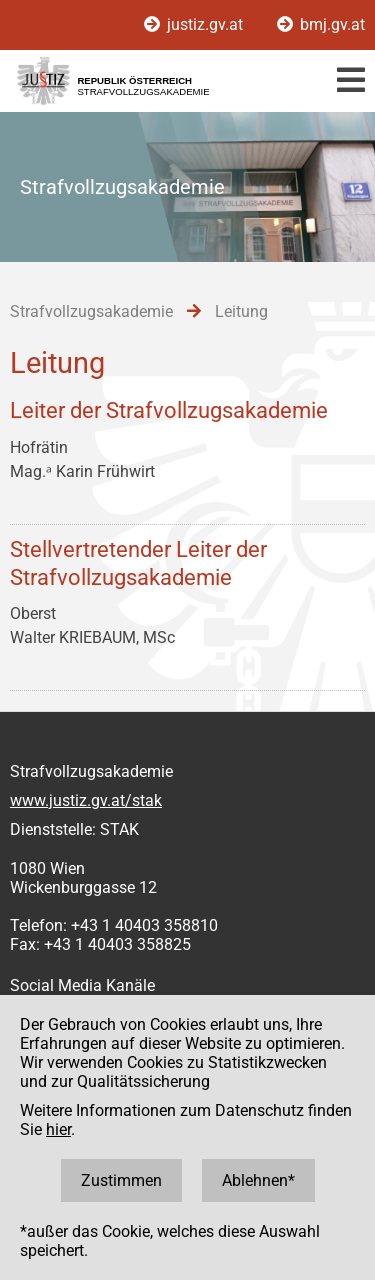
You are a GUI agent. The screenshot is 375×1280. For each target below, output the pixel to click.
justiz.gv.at (195, 24)
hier (58, 1129)
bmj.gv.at (321, 24)
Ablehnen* (258, 1180)
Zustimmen (121, 1180)
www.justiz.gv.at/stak (86, 800)
